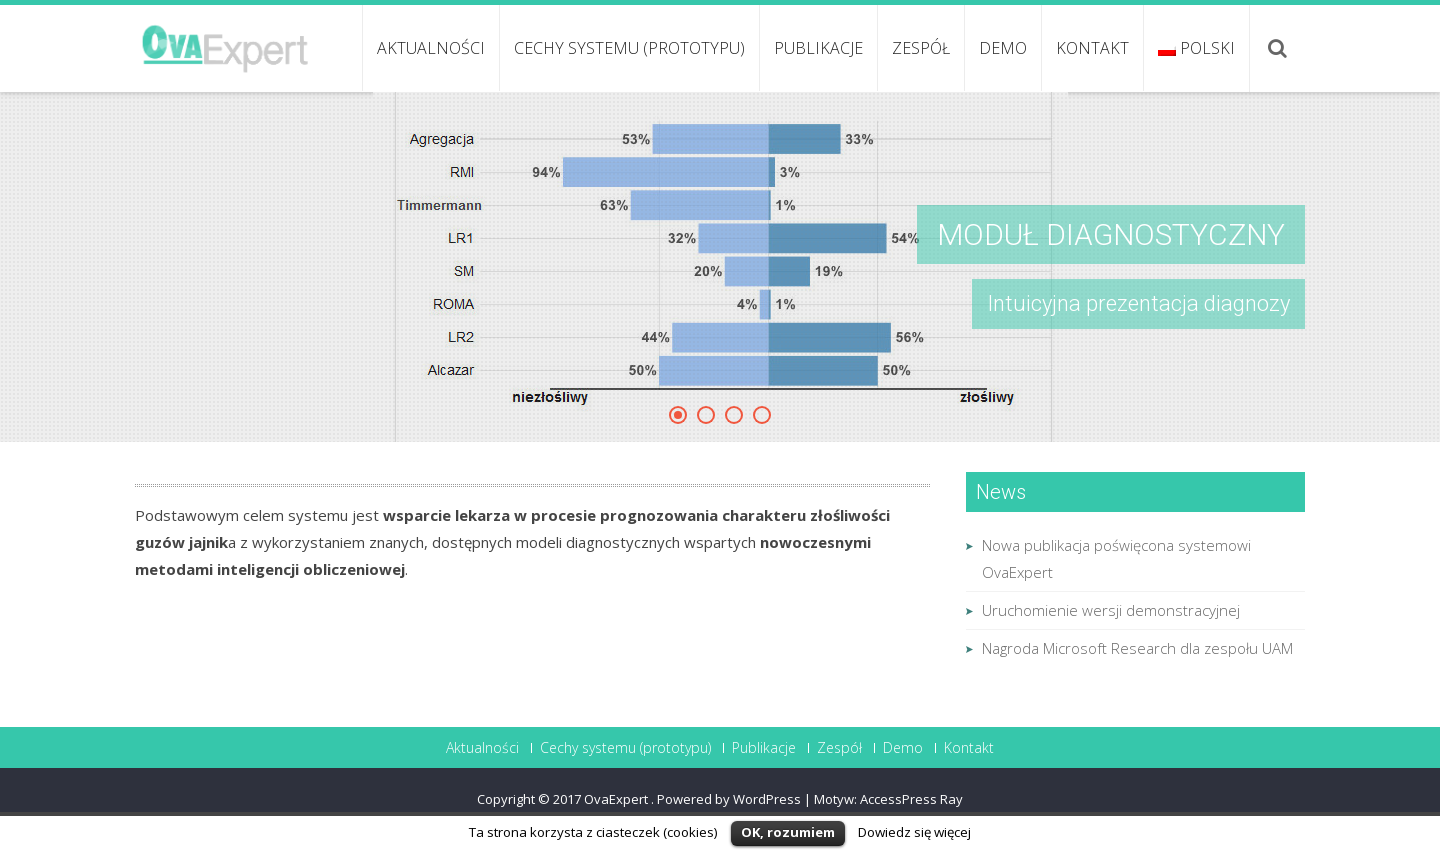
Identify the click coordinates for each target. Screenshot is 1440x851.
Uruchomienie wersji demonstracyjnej (1111, 610)
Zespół (921, 48)
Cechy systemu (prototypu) (629, 48)
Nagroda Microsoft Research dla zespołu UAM (1137, 648)
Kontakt (1092, 48)
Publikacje (818, 48)
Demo (1003, 48)
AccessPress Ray (911, 799)
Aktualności (431, 48)
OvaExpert (617, 799)
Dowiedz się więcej (914, 832)
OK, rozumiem (788, 832)
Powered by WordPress (729, 799)
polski (1196, 48)
